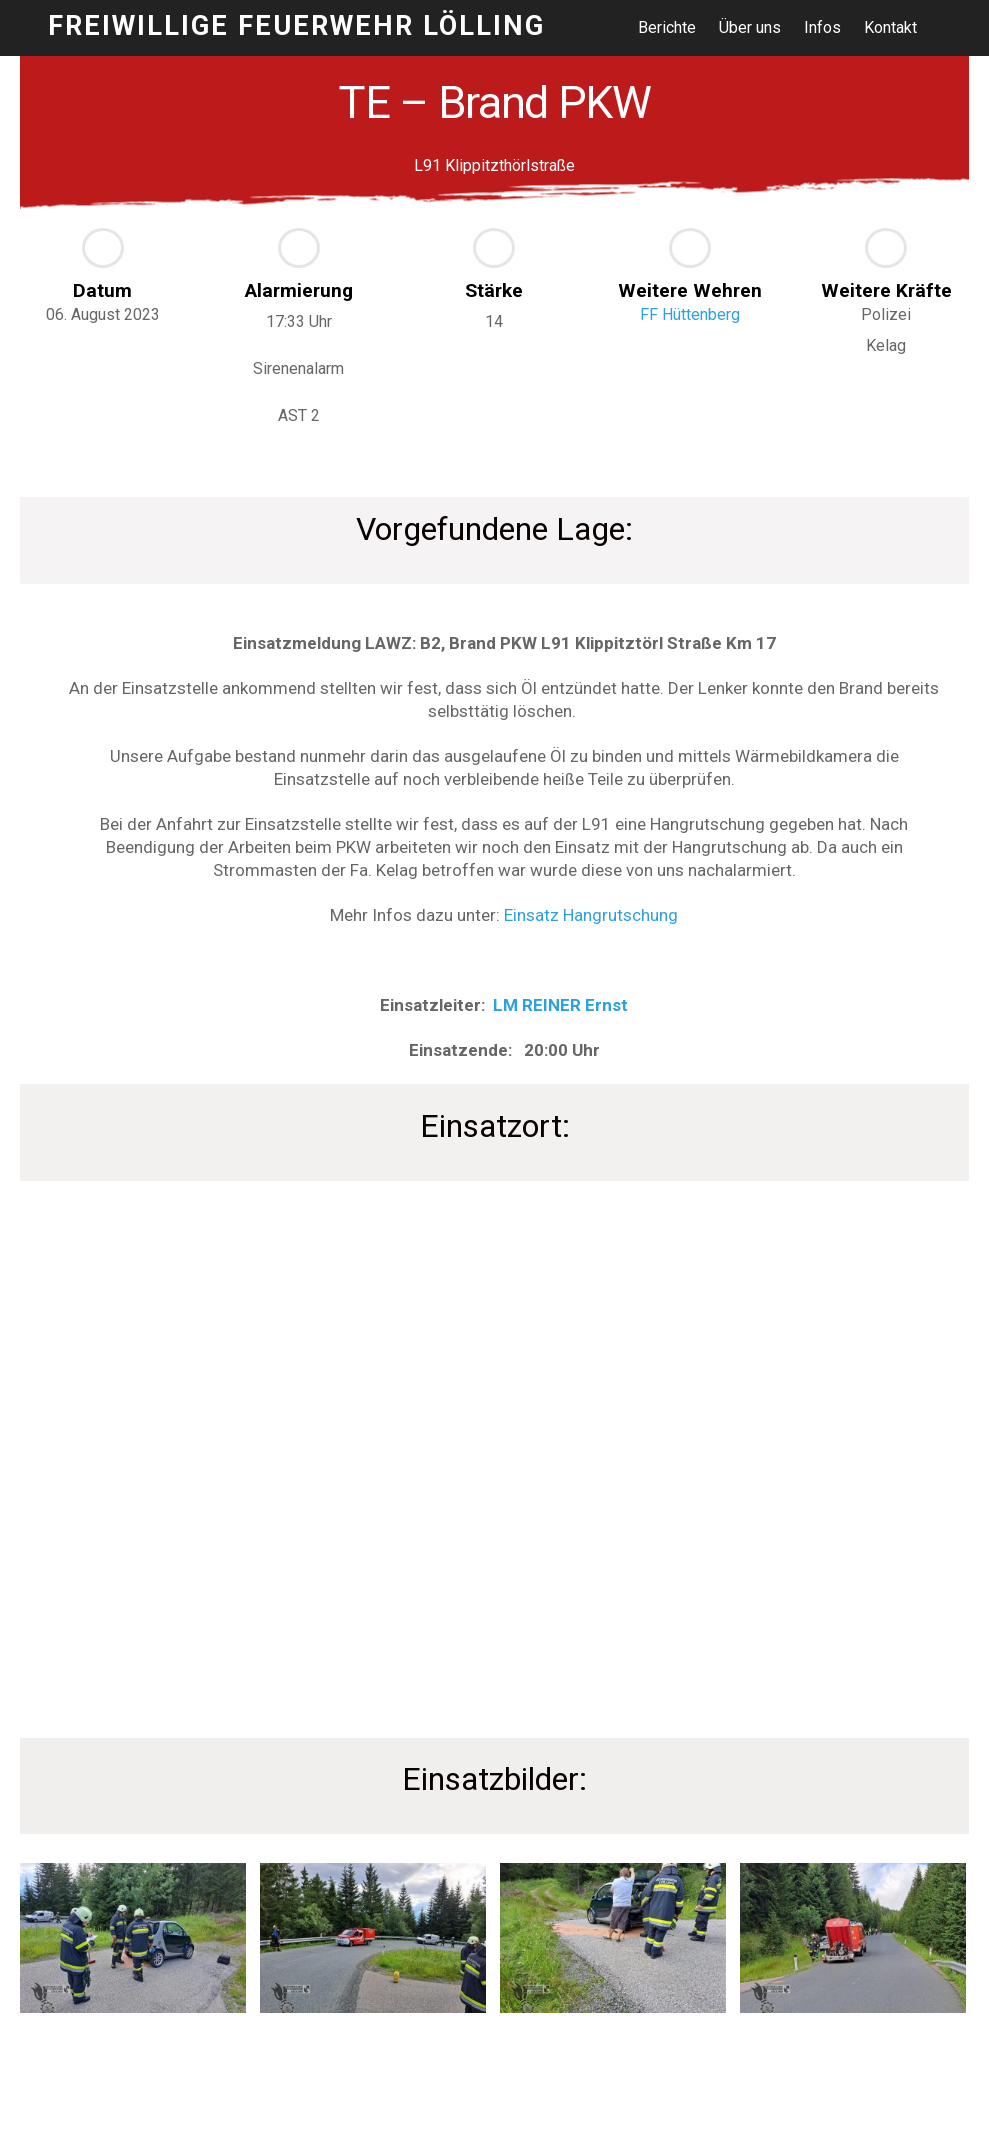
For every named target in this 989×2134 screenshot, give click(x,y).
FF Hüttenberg (690, 314)
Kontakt (890, 27)
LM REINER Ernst (560, 1005)
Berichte (667, 27)
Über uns (750, 27)
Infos (822, 27)
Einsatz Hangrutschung (591, 915)
